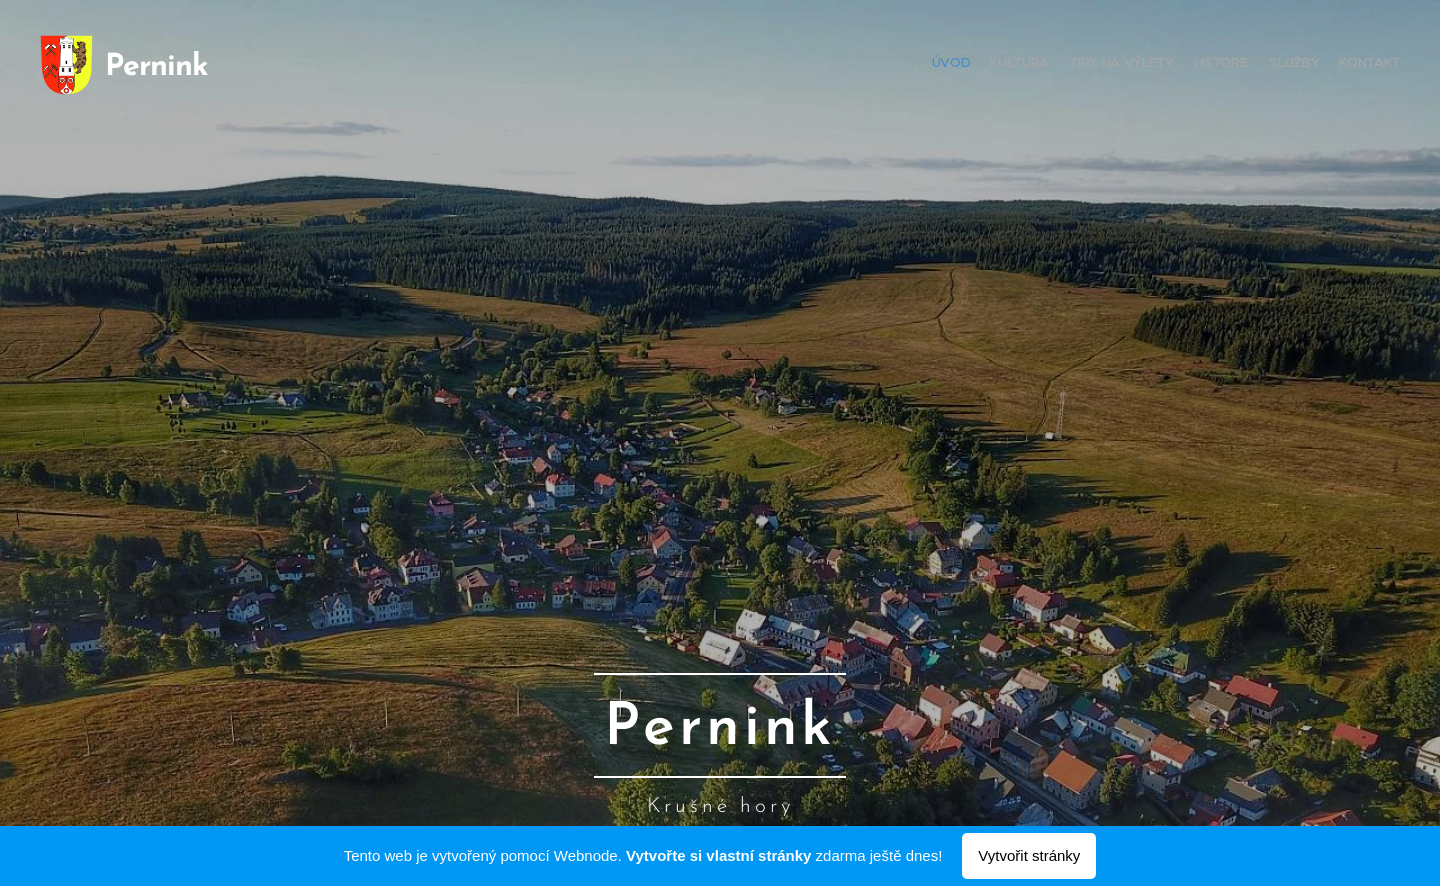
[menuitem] (1302, 65)
